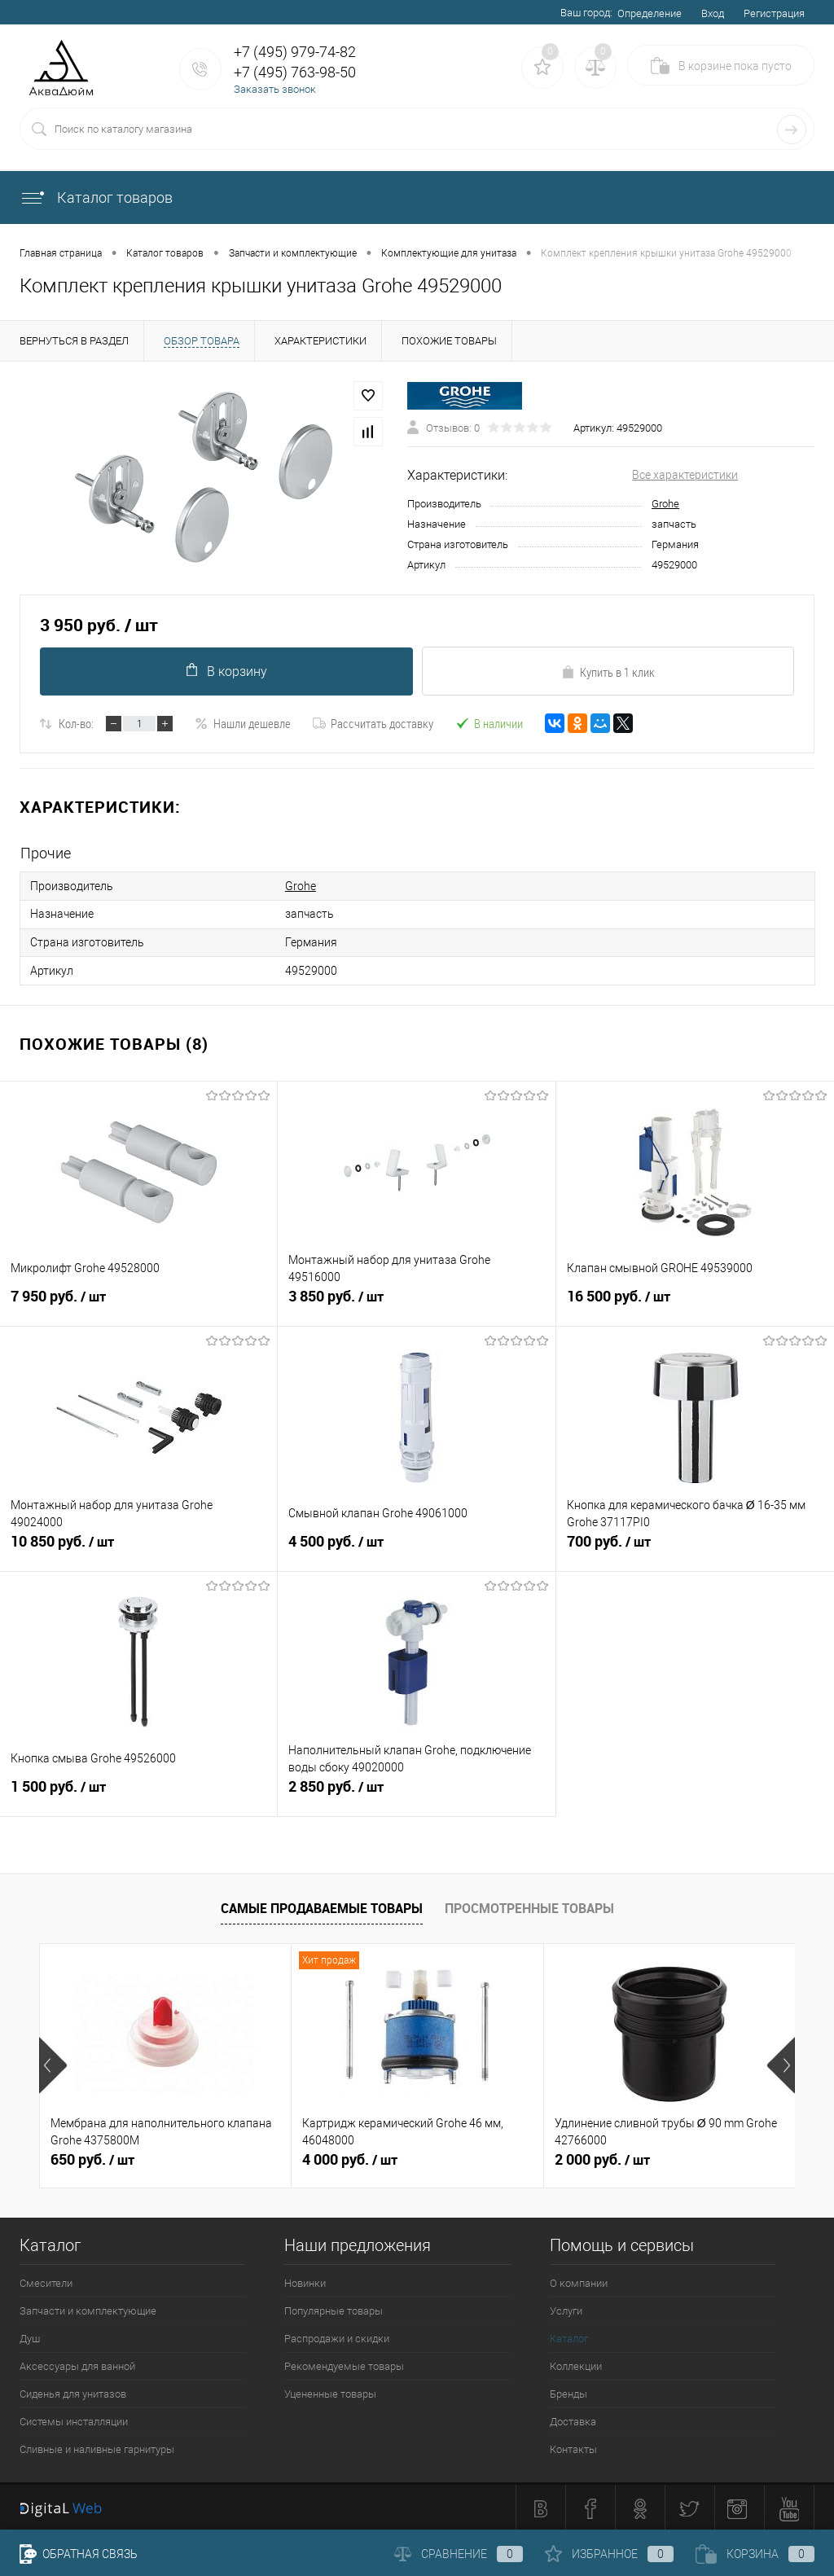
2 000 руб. (602, 2157)
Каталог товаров (96, 197)
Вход (712, 13)
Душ (30, 2336)
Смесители (46, 2281)
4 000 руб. (349, 2157)
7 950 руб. (138, 1301)
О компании (579, 2281)
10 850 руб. (138, 1546)
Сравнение (458, 2554)
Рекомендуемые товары (344, 2364)
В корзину (226, 670)
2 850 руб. (416, 1791)
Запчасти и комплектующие (88, 2308)
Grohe (665, 504)
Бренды (568, 2391)
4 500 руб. (416, 1546)
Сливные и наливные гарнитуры (97, 2447)
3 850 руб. (416, 1301)
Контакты (573, 2447)
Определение (649, 13)
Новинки (305, 2281)
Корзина (755, 2554)
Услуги (566, 2308)
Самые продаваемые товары (322, 1907)
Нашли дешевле (243, 723)
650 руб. (92, 2157)
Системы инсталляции (74, 2419)
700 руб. (695, 1546)
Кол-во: (76, 723)
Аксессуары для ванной (77, 2364)
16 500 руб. (695, 1301)
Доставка (573, 2419)
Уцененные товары (330, 2391)
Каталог (569, 2336)
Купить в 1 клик (608, 672)
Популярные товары (333, 2308)
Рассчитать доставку (373, 723)
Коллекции (576, 2364)
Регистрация (774, 13)
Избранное (609, 2554)
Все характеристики (685, 474)
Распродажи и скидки (336, 2336)
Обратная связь (79, 2554)
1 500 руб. (138, 1791)
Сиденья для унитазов (73, 2391)
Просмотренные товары (529, 1907)
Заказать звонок (275, 89)
